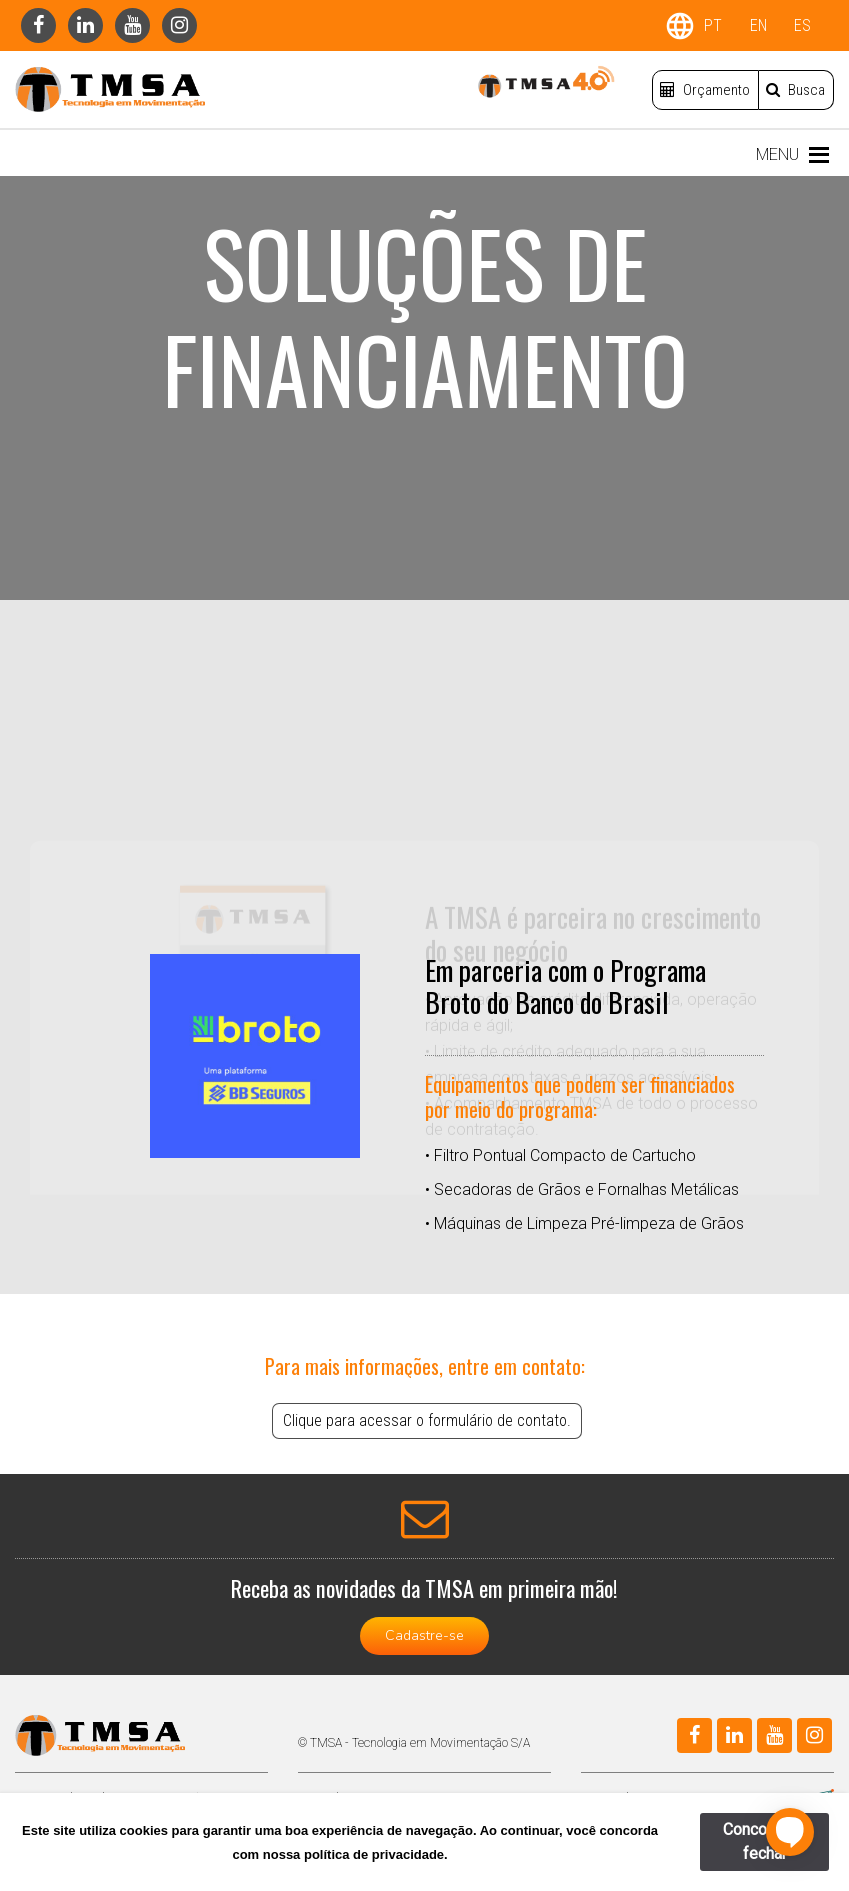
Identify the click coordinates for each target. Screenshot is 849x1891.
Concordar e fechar (765, 1841)
